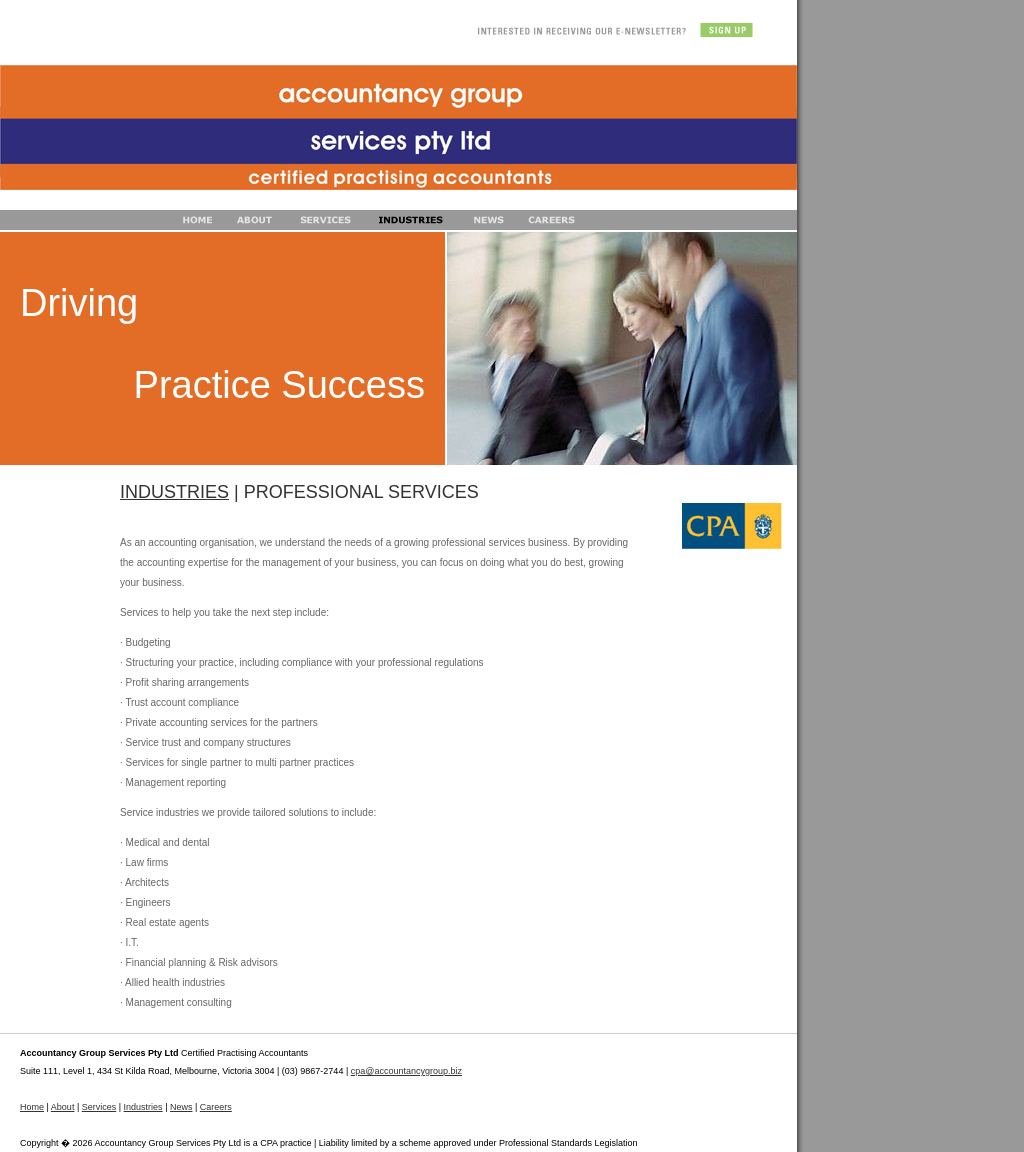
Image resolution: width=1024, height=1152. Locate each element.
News (181, 1107)
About (63, 1107)
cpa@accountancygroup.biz (406, 1071)
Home (32, 1107)
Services (99, 1107)
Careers (216, 1107)
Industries (143, 1107)
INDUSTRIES (174, 492)
